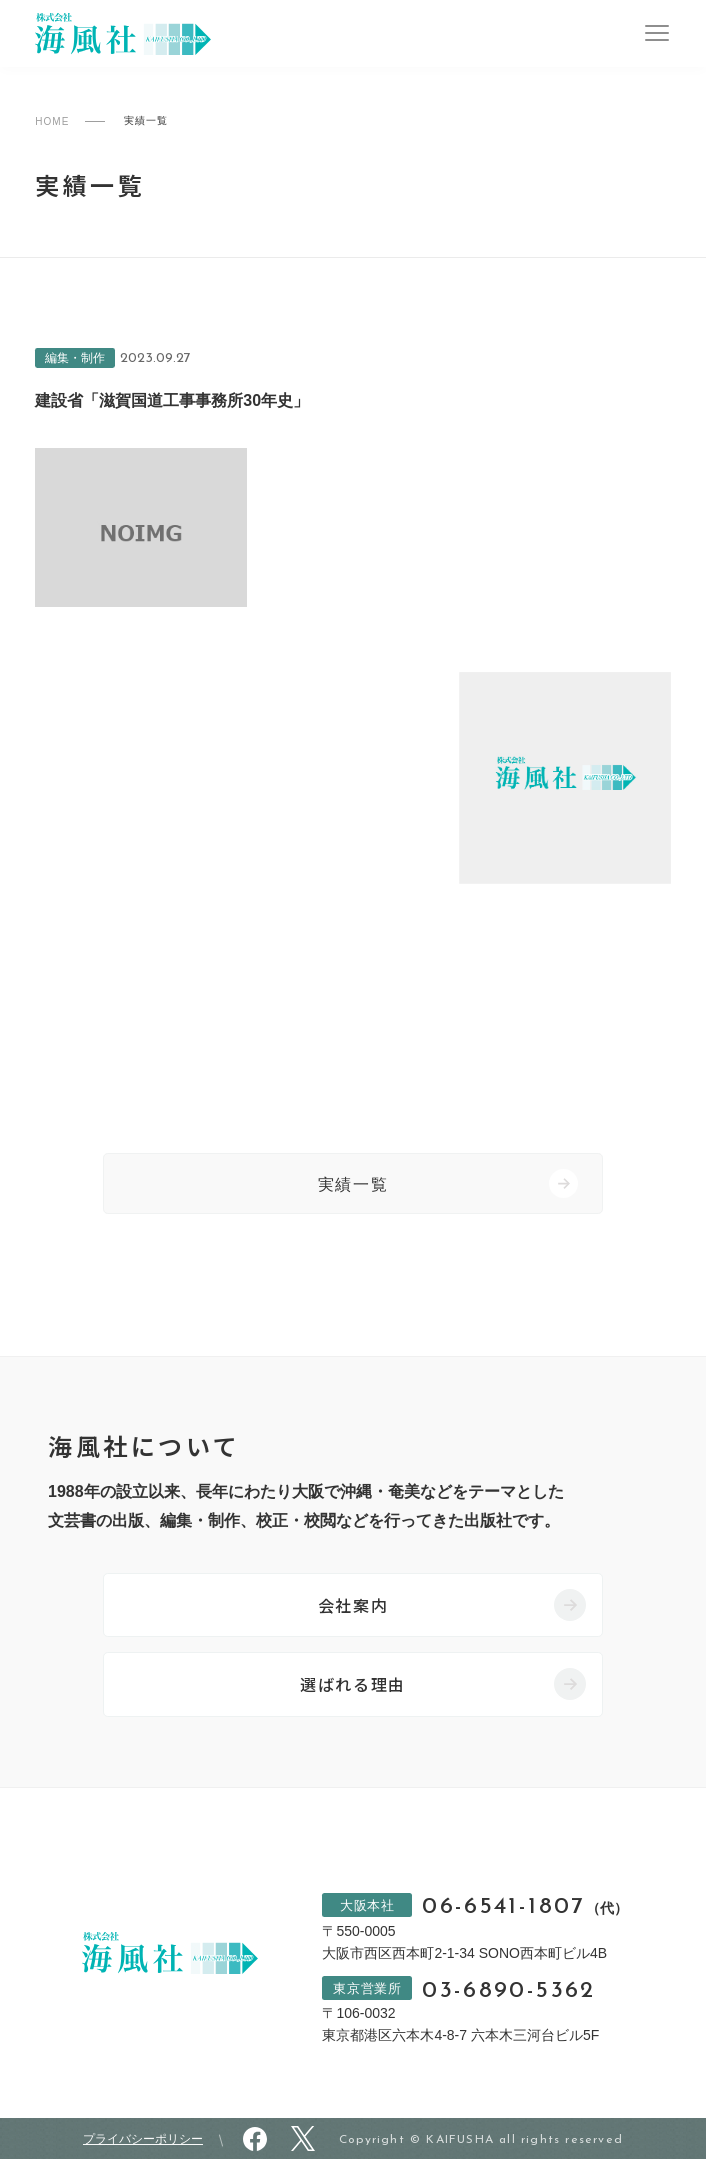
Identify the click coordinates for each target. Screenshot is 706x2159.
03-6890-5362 (508, 1991)
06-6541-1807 (524, 1907)
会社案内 (353, 1605)
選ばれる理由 (353, 1684)
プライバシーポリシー (143, 2139)
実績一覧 (353, 1184)
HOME (52, 121)
